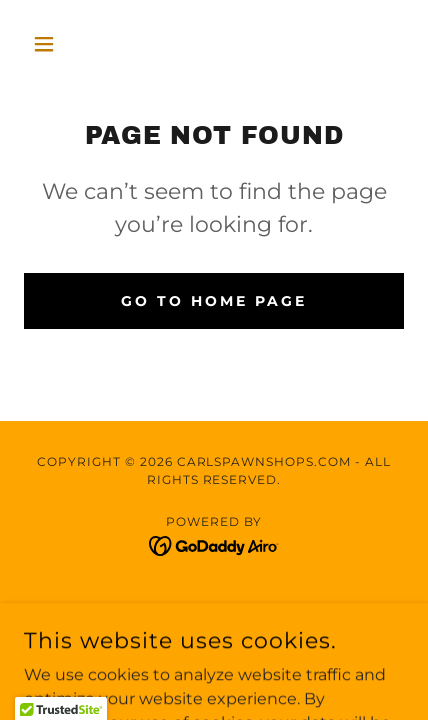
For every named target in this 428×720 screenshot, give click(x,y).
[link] (214, 544)
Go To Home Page (214, 301)
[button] (52, 44)
